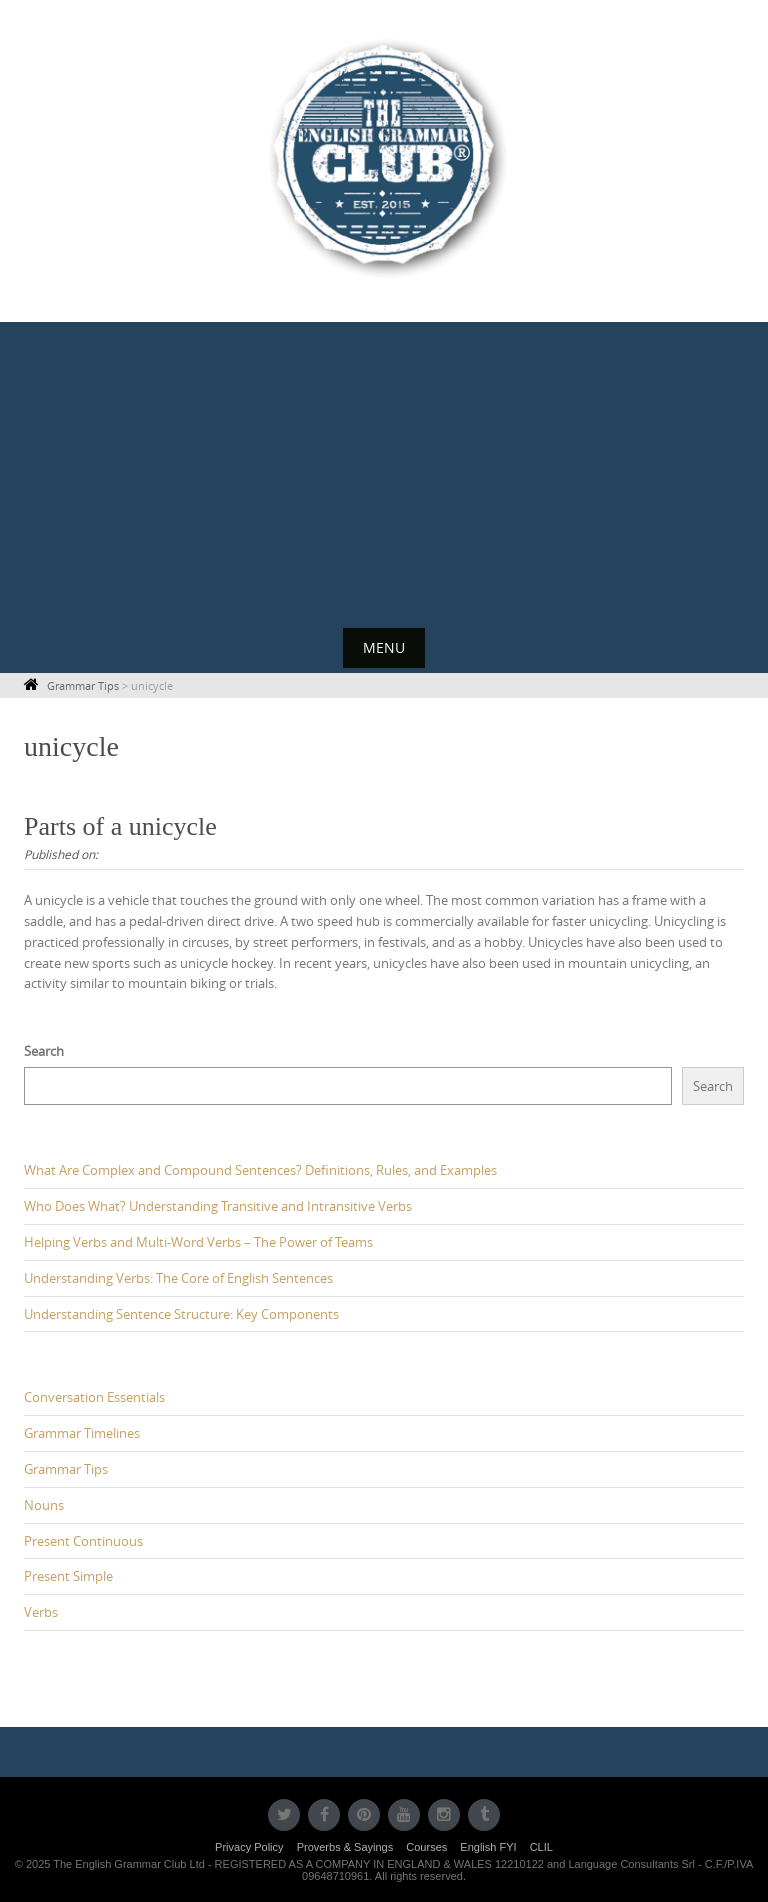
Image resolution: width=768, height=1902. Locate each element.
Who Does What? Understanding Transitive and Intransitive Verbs (218, 1206)
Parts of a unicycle (120, 826)
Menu (384, 647)
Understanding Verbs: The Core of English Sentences (178, 1278)
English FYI (488, 1847)
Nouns (44, 1505)
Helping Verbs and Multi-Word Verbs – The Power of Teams (198, 1242)
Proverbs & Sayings (345, 1847)
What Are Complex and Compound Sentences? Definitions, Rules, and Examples (260, 1170)
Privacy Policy (249, 1847)
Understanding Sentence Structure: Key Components (181, 1314)
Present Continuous (83, 1541)
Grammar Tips (66, 1469)
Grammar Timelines (82, 1433)
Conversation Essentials (94, 1397)
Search (44, 1051)
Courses (426, 1847)
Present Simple (68, 1576)
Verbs (41, 1612)
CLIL (541, 1847)
